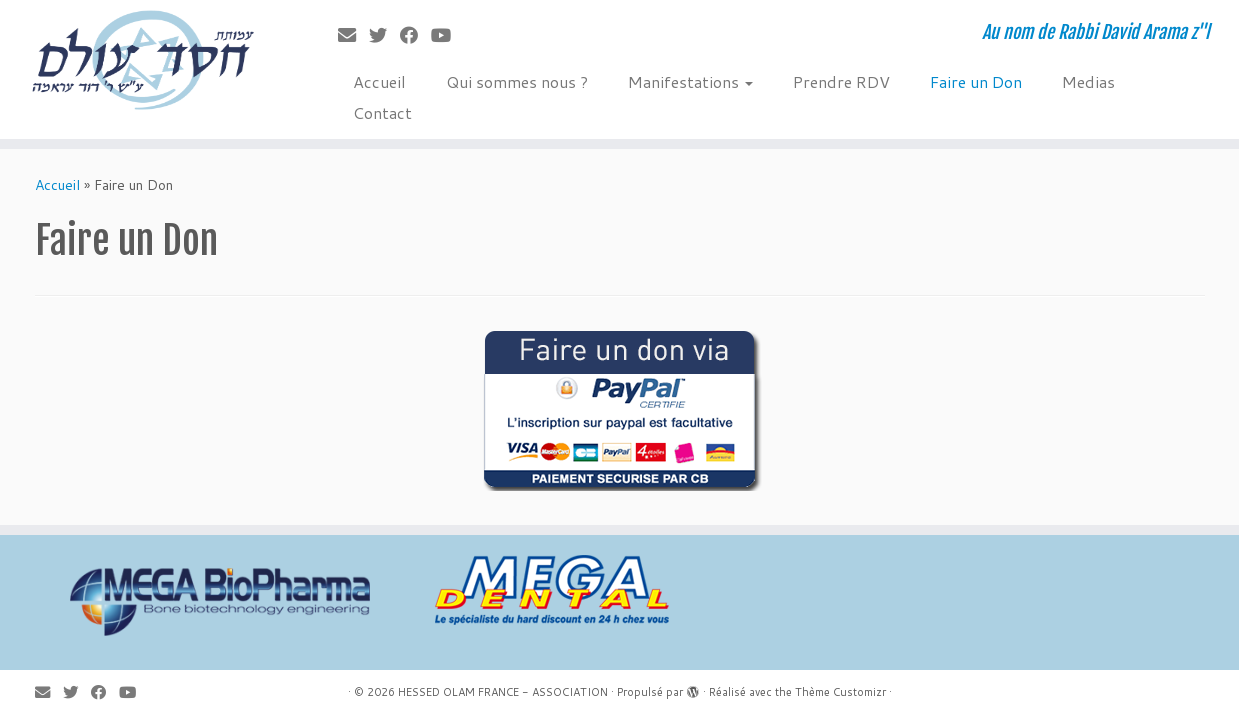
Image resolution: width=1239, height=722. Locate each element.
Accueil (379, 81)
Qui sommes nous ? (517, 81)
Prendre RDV (841, 81)
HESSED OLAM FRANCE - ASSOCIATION (503, 692)
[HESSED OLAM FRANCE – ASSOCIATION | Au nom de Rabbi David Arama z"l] (143, 60)
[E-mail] (353, 35)
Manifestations (690, 81)
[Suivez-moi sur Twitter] (384, 35)
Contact (382, 112)
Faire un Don (976, 81)
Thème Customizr (840, 692)
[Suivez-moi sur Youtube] (447, 35)
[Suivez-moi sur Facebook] (415, 35)
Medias (1088, 81)
